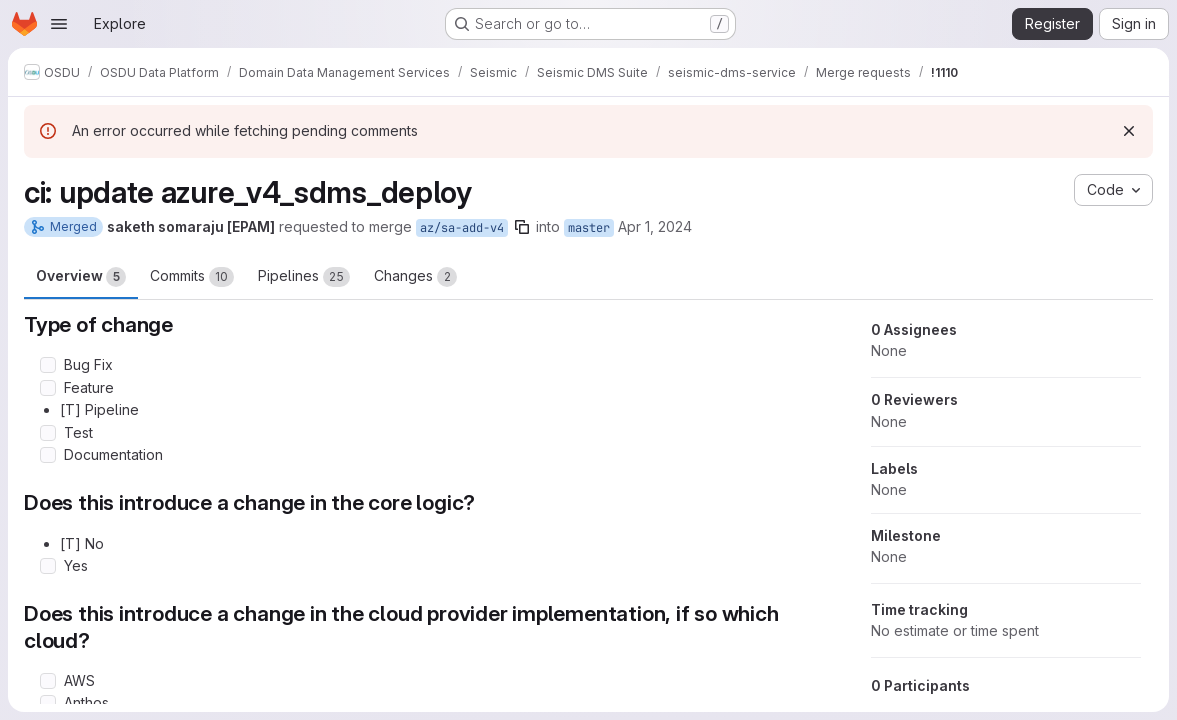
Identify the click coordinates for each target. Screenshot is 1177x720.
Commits (192, 277)
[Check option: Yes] (48, 566)
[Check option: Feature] (48, 388)
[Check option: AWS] (48, 681)
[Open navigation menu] (59, 24)
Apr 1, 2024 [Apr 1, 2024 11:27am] (655, 226)
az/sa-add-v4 (462, 228)
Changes (415, 277)
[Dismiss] (1129, 131)
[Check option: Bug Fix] (48, 365)
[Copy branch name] (522, 227)
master (589, 228)
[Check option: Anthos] (48, 703)
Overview (81, 277)
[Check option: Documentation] (48, 455)
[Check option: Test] (48, 433)
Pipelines (304, 277)
